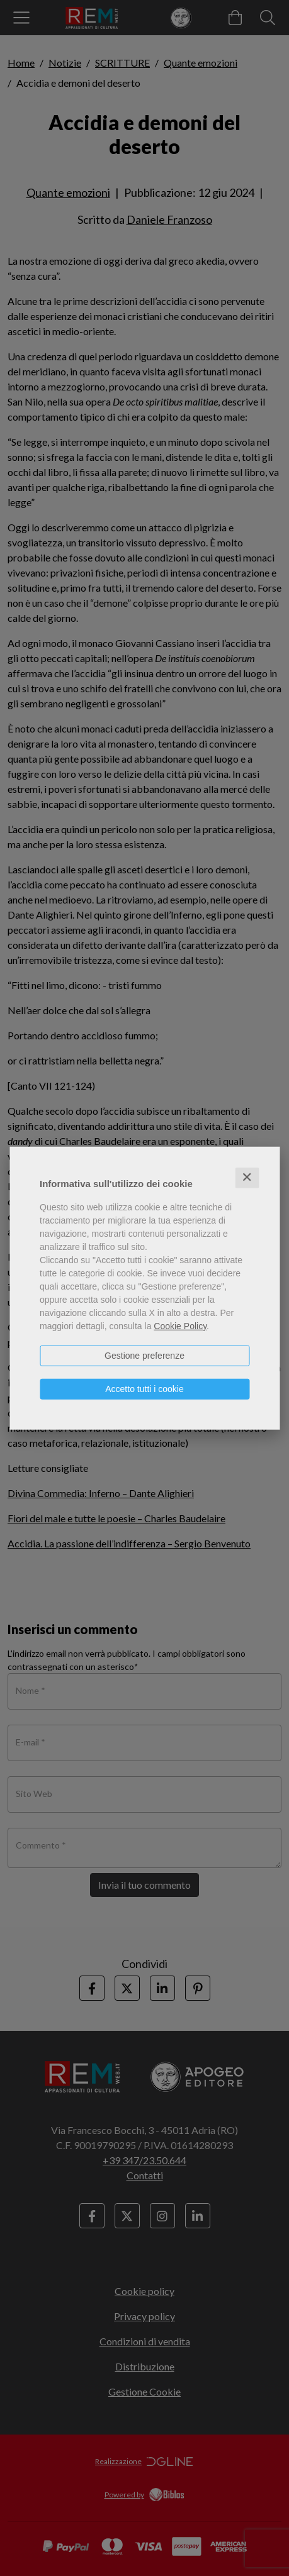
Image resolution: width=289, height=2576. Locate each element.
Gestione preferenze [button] (144, 1356)
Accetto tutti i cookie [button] (144, 1389)
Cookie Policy (180, 1326)
